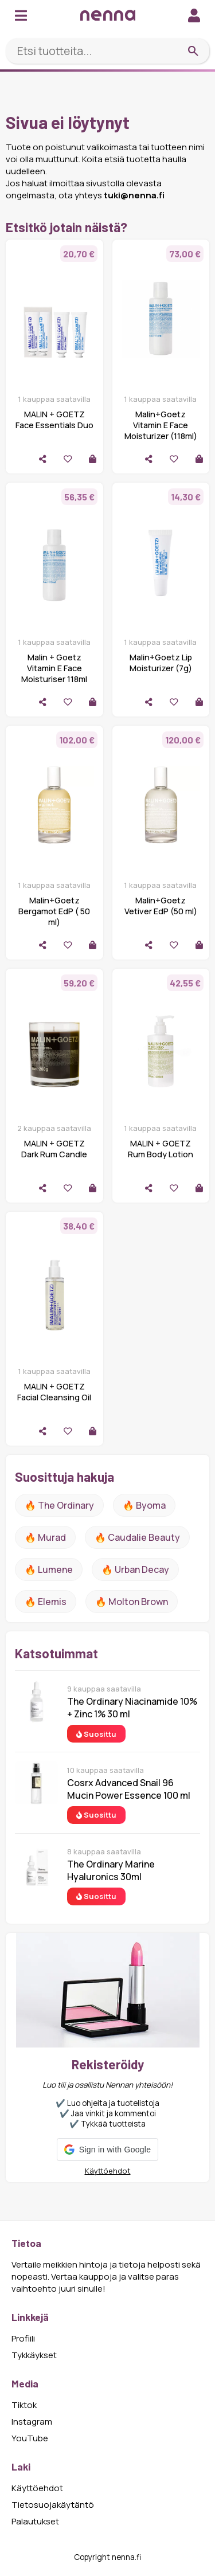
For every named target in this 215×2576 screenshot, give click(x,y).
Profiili (23, 2338)
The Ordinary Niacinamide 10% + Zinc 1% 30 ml (132, 1707)
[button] (107, 2149)
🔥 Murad (45, 1537)
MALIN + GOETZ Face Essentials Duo (54, 419)
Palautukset (35, 2521)
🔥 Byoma (144, 1505)
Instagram (31, 2422)
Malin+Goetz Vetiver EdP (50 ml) (160, 906)
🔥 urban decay (135, 1569)
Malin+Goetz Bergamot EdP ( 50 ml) (54, 911)
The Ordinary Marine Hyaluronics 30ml (111, 1870)
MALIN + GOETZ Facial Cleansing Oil (54, 1392)
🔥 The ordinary (59, 1505)
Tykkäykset (34, 2355)
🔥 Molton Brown (131, 1601)
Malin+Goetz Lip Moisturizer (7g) (161, 663)
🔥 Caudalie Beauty (137, 1537)
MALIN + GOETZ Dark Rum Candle (54, 1149)
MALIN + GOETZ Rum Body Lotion (160, 1149)
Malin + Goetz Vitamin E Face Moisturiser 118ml (54, 668)
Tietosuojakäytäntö (52, 2505)
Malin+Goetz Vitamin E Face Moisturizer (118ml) (160, 425)
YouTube (29, 2438)
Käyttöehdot (108, 2171)
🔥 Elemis (46, 1601)
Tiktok (24, 2405)
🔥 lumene (49, 1569)
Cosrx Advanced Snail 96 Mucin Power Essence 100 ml (128, 1789)
